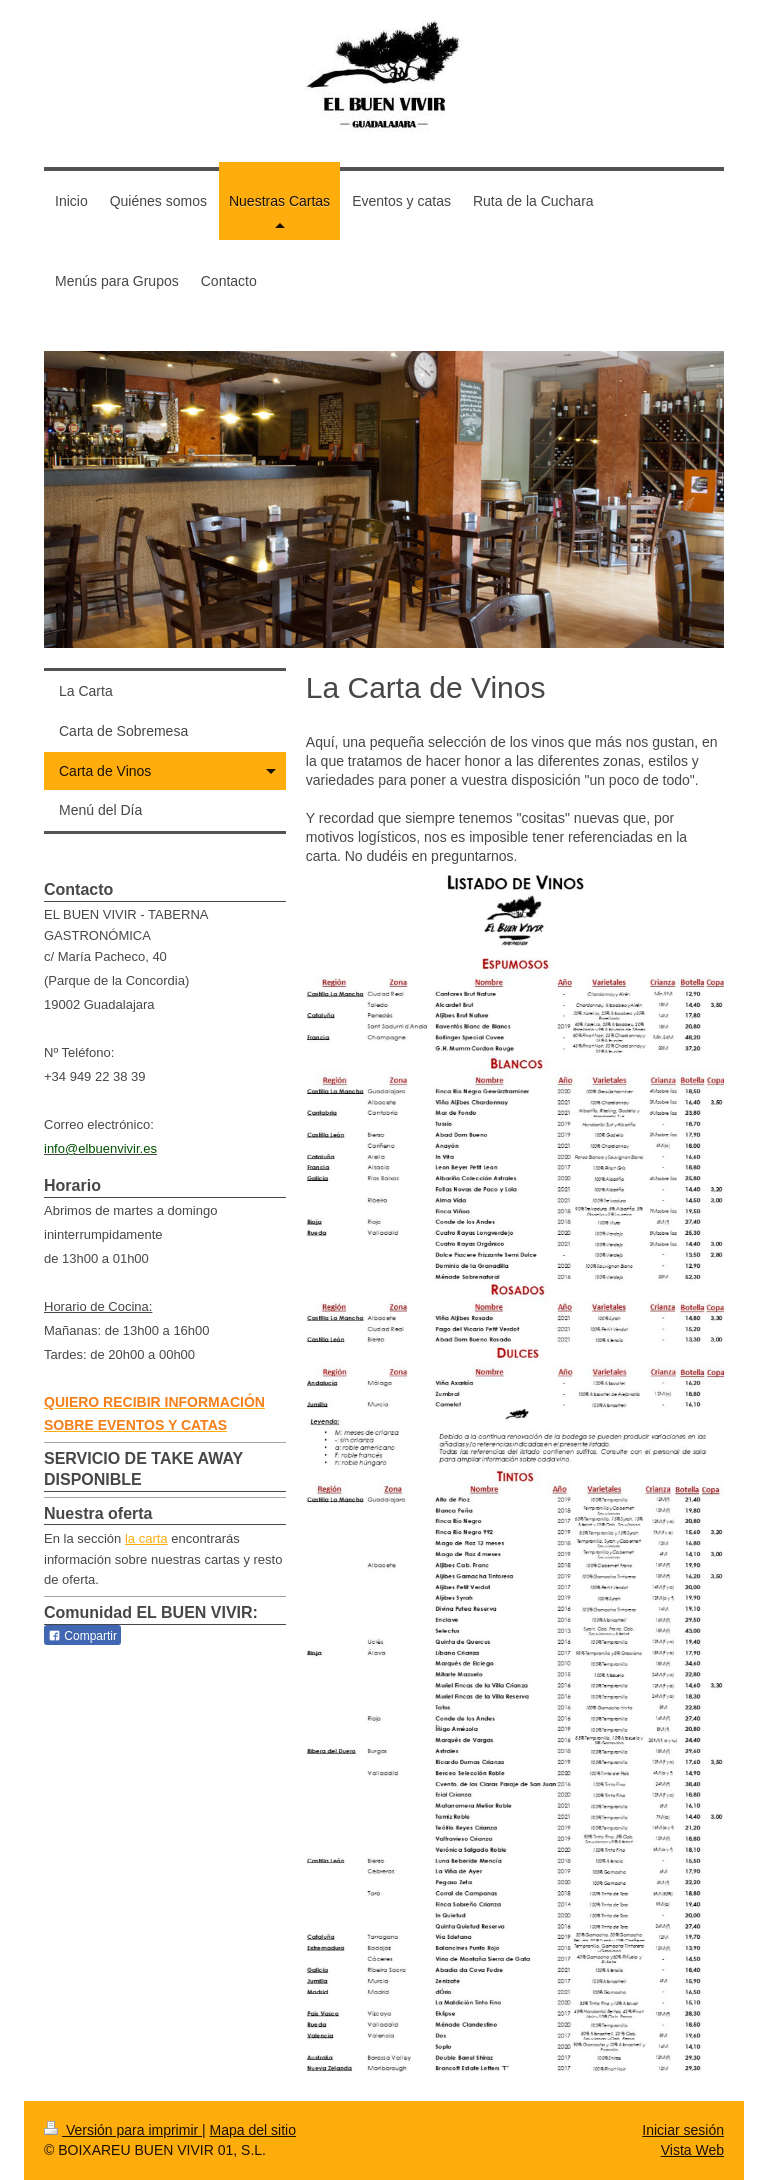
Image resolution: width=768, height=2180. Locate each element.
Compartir (82, 1636)
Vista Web (692, 2150)
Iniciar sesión (683, 2130)
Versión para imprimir (123, 2130)
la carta (146, 1538)
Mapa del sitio (253, 2130)
